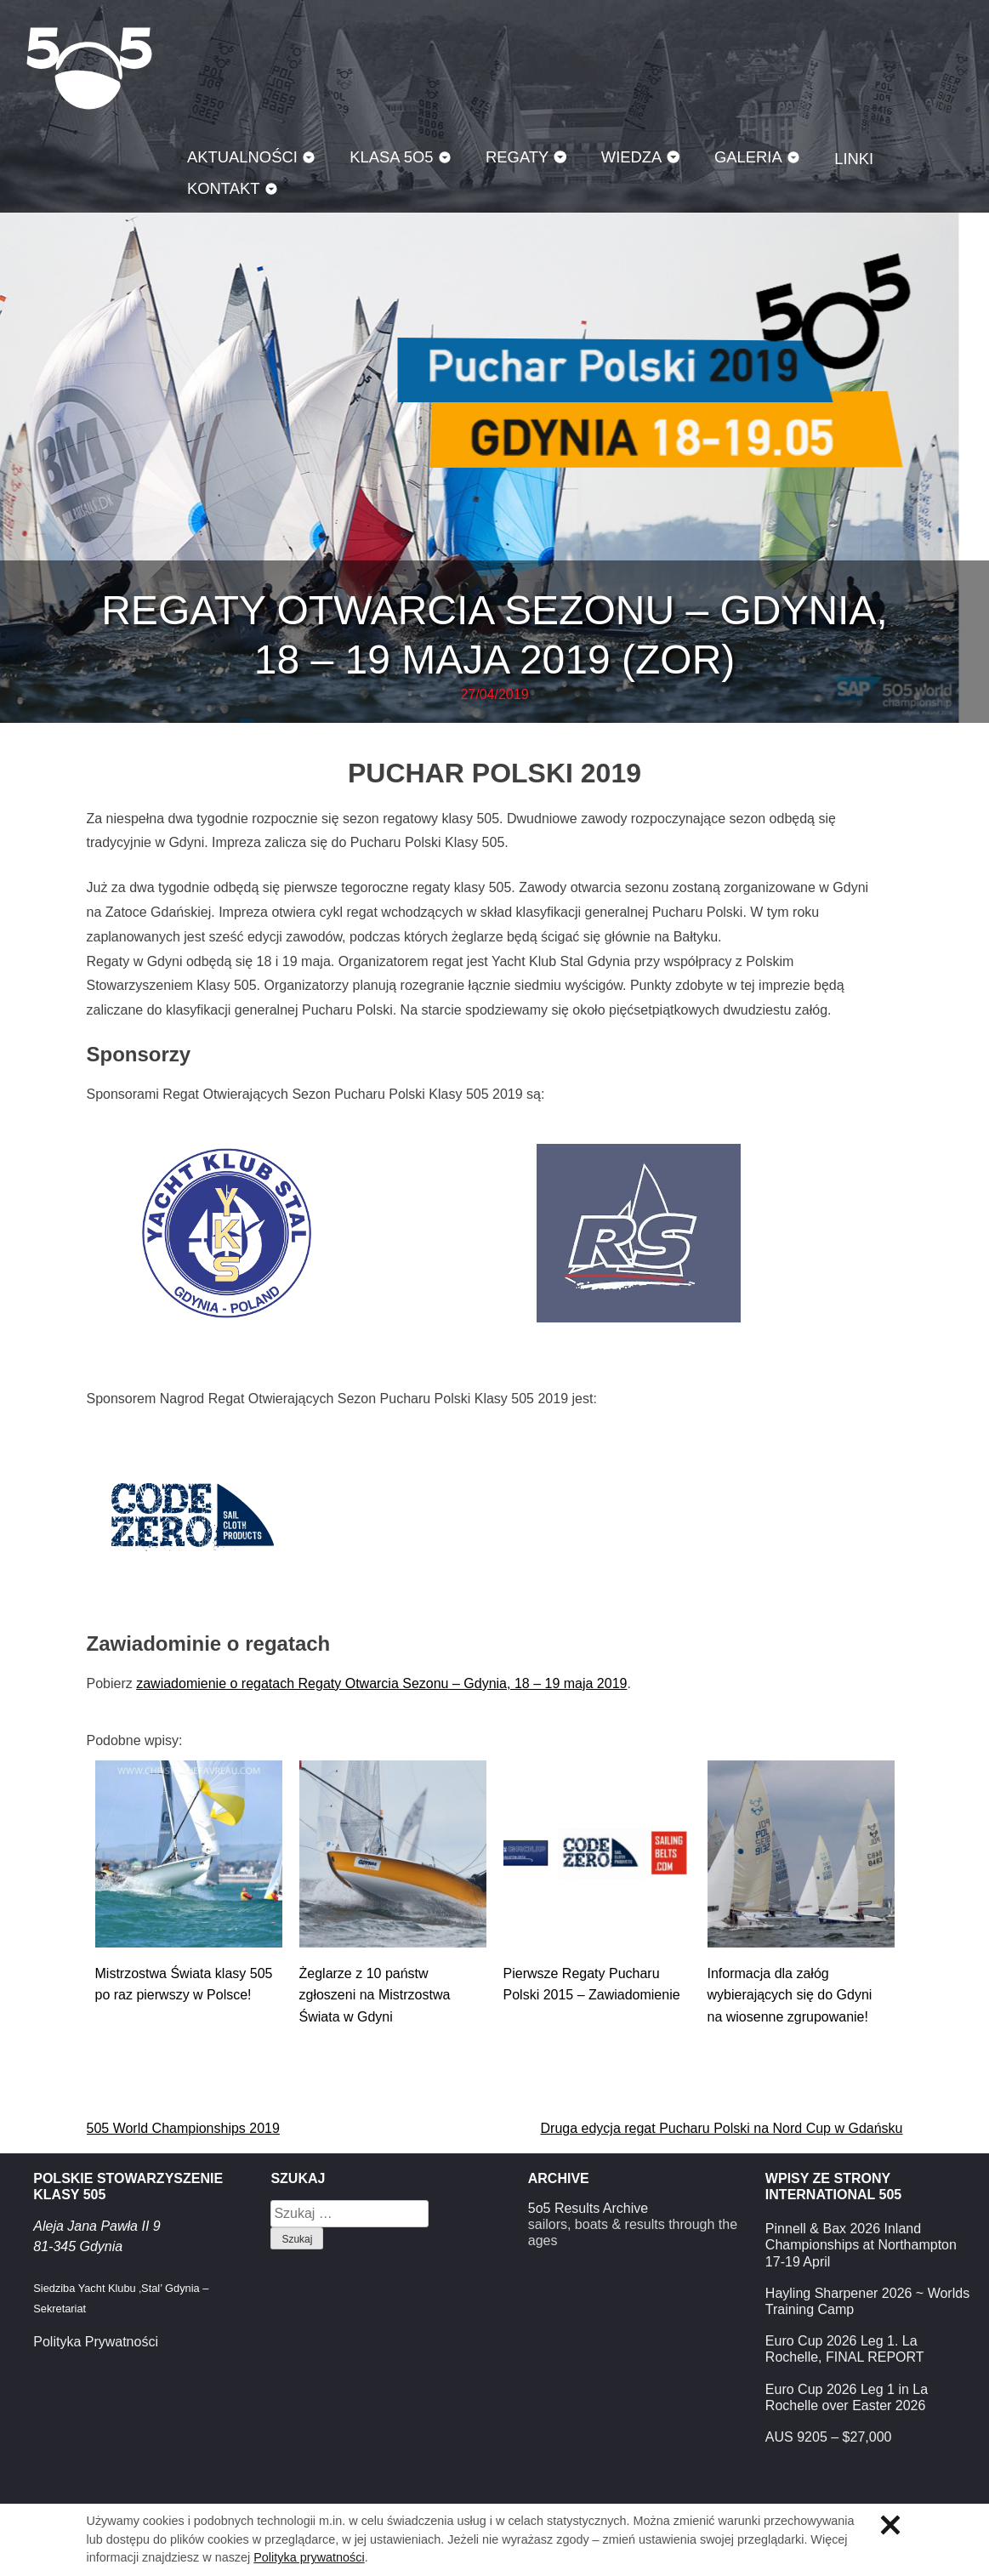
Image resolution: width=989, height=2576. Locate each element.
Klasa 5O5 (89, 68)
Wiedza (631, 157)
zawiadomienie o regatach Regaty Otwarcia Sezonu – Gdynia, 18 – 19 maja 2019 (381, 1683)
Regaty (517, 157)
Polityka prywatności (308, 2557)
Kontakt (223, 188)
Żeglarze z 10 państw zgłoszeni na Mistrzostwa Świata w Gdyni (375, 1995)
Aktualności (242, 157)
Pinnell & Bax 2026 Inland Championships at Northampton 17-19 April (861, 2244)
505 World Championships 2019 (183, 2128)
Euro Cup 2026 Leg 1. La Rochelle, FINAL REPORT (844, 2349)
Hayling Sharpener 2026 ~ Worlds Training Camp (867, 2301)
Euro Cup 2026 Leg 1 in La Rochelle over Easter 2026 (846, 2397)
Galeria (748, 157)
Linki (853, 159)
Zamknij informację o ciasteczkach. (890, 2525)
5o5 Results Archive (588, 2208)
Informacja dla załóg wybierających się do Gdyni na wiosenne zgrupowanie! (790, 1995)
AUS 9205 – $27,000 (828, 2437)
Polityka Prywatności (95, 2341)
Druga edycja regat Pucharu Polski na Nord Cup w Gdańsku (722, 2128)
